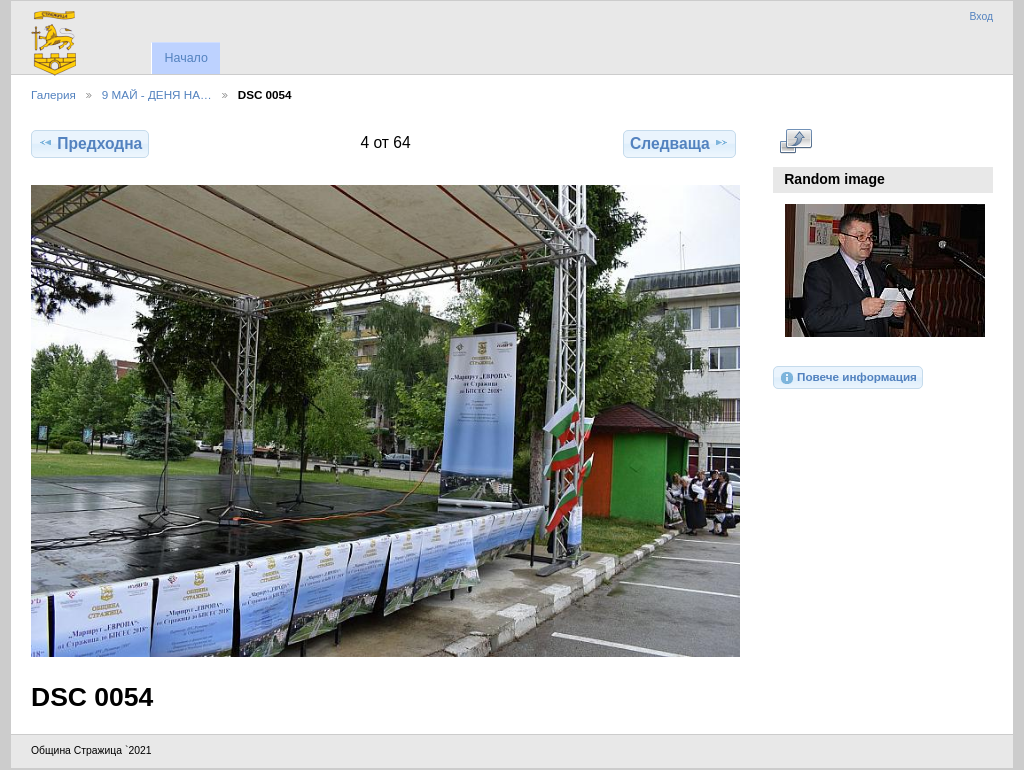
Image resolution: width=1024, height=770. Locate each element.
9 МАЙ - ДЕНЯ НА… (157, 94)
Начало (185, 58)
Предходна (90, 143)
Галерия (53, 94)
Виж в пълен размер (795, 141)
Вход (981, 16)
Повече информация (848, 378)
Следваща (679, 143)
